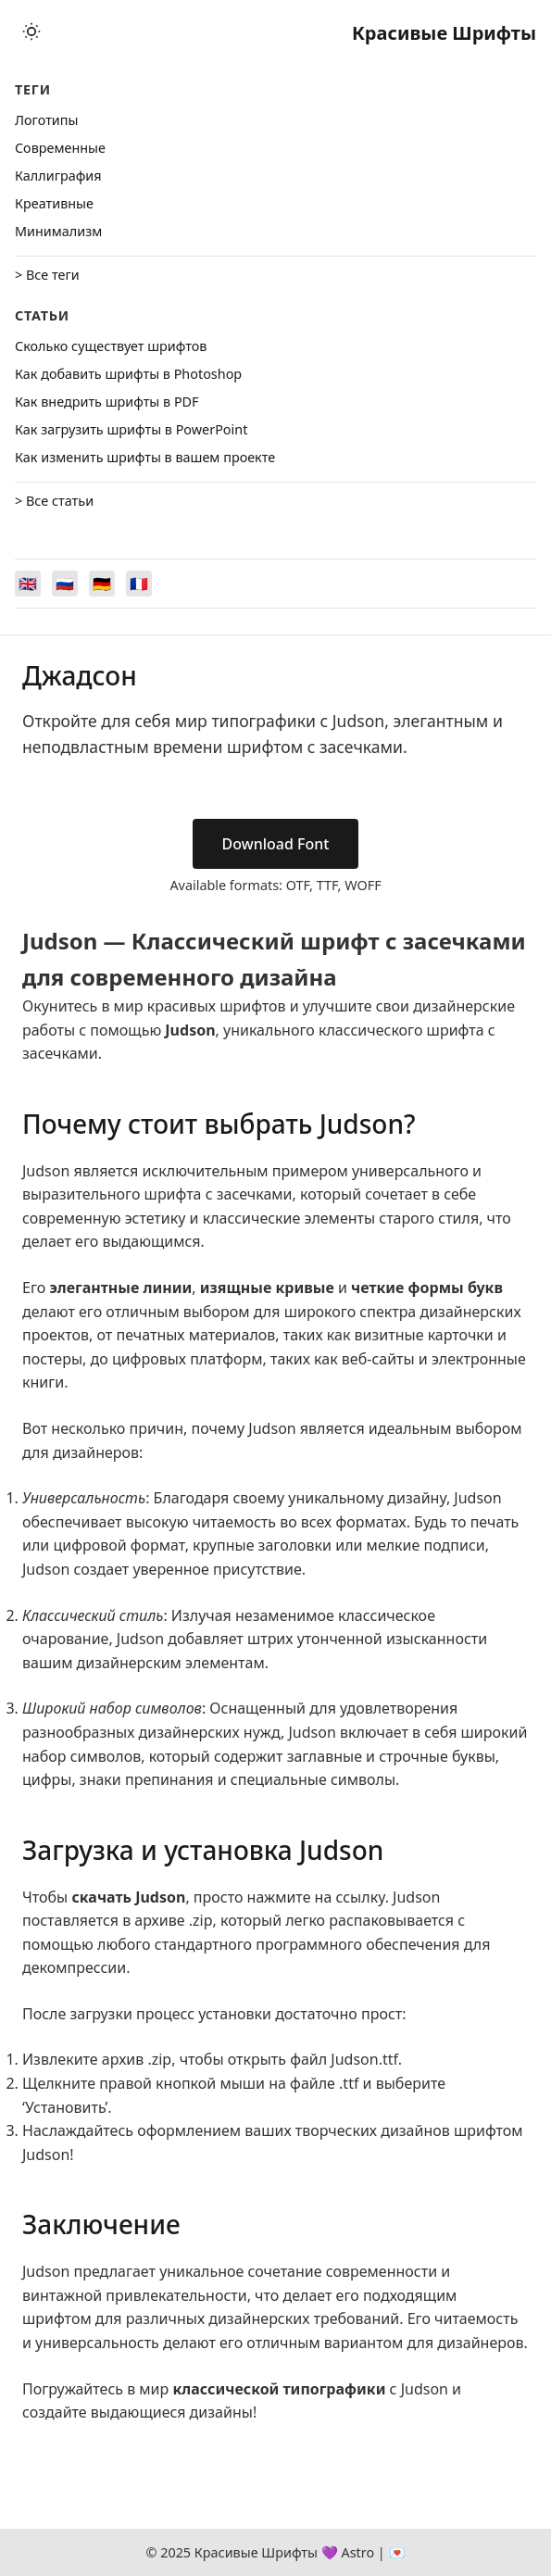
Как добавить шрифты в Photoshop (128, 374)
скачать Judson (128, 1897)
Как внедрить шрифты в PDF (107, 401)
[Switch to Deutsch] (102, 584)
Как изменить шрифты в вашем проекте (145, 457)
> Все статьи (54, 500)
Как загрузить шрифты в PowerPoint (131, 429)
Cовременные (60, 148)
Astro (357, 2552)
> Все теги (47, 274)
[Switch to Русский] (65, 584)
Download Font (276, 844)
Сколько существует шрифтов (111, 346)
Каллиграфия (58, 175)
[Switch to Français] (139, 584)
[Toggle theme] (31, 33)
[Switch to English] (28, 584)
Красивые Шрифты (444, 32)
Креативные (54, 203)
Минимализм (58, 231)
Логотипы (46, 120)
